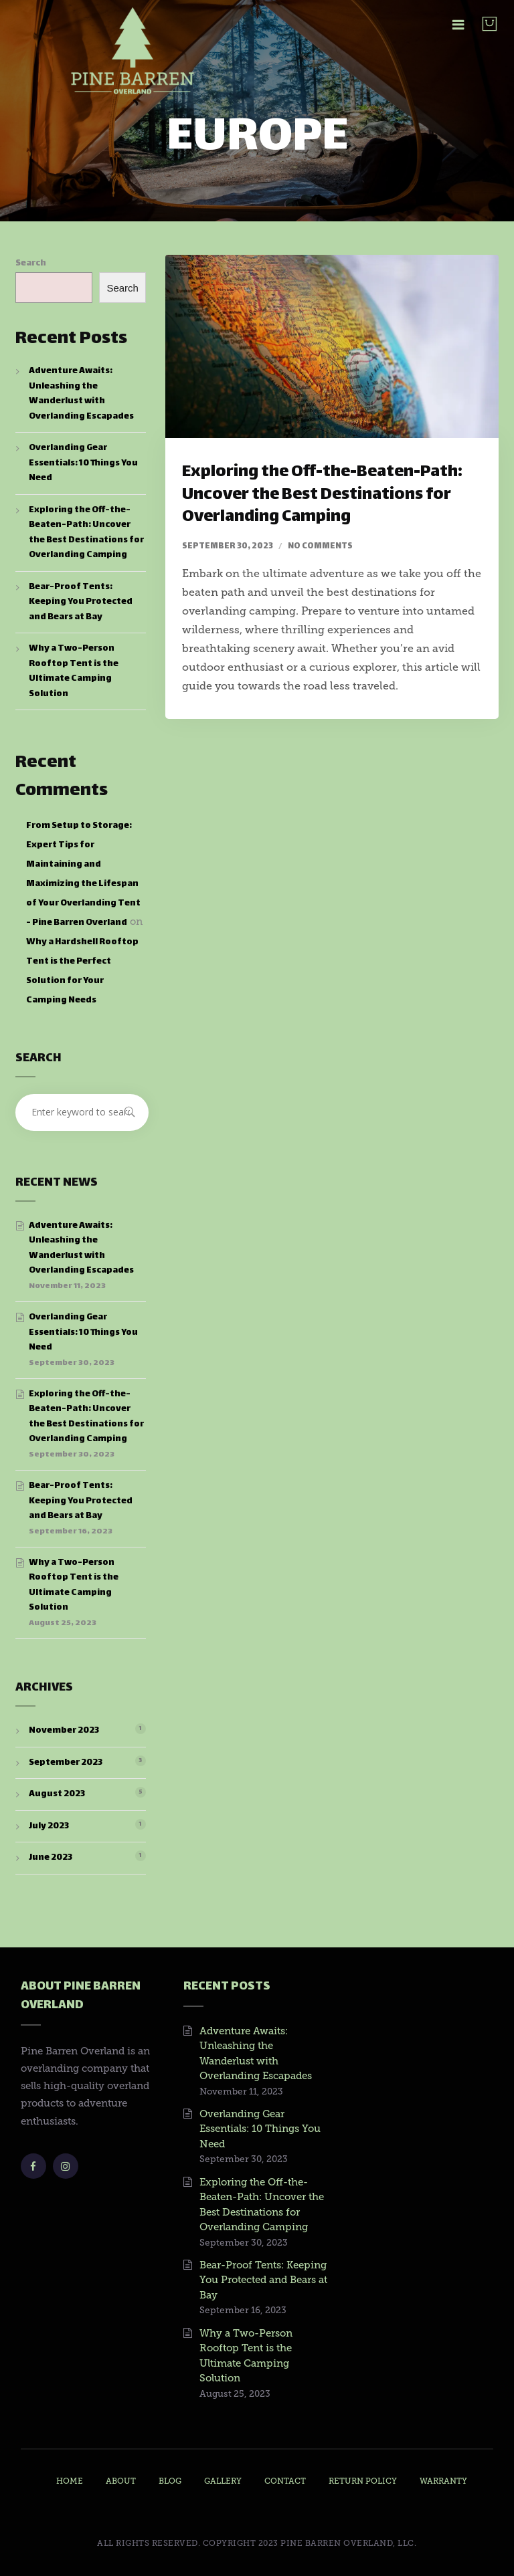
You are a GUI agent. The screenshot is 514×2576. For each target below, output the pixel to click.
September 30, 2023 (227, 546)
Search (30, 263)
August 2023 (57, 1794)
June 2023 (50, 1858)
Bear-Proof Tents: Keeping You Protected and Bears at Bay (81, 602)
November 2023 (64, 1731)
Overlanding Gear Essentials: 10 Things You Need (83, 463)
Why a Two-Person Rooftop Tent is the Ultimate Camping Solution (73, 671)
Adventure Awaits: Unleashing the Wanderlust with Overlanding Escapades (81, 394)
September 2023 (65, 1763)
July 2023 (49, 1826)
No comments (320, 546)
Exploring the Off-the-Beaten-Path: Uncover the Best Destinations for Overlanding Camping (322, 495)
